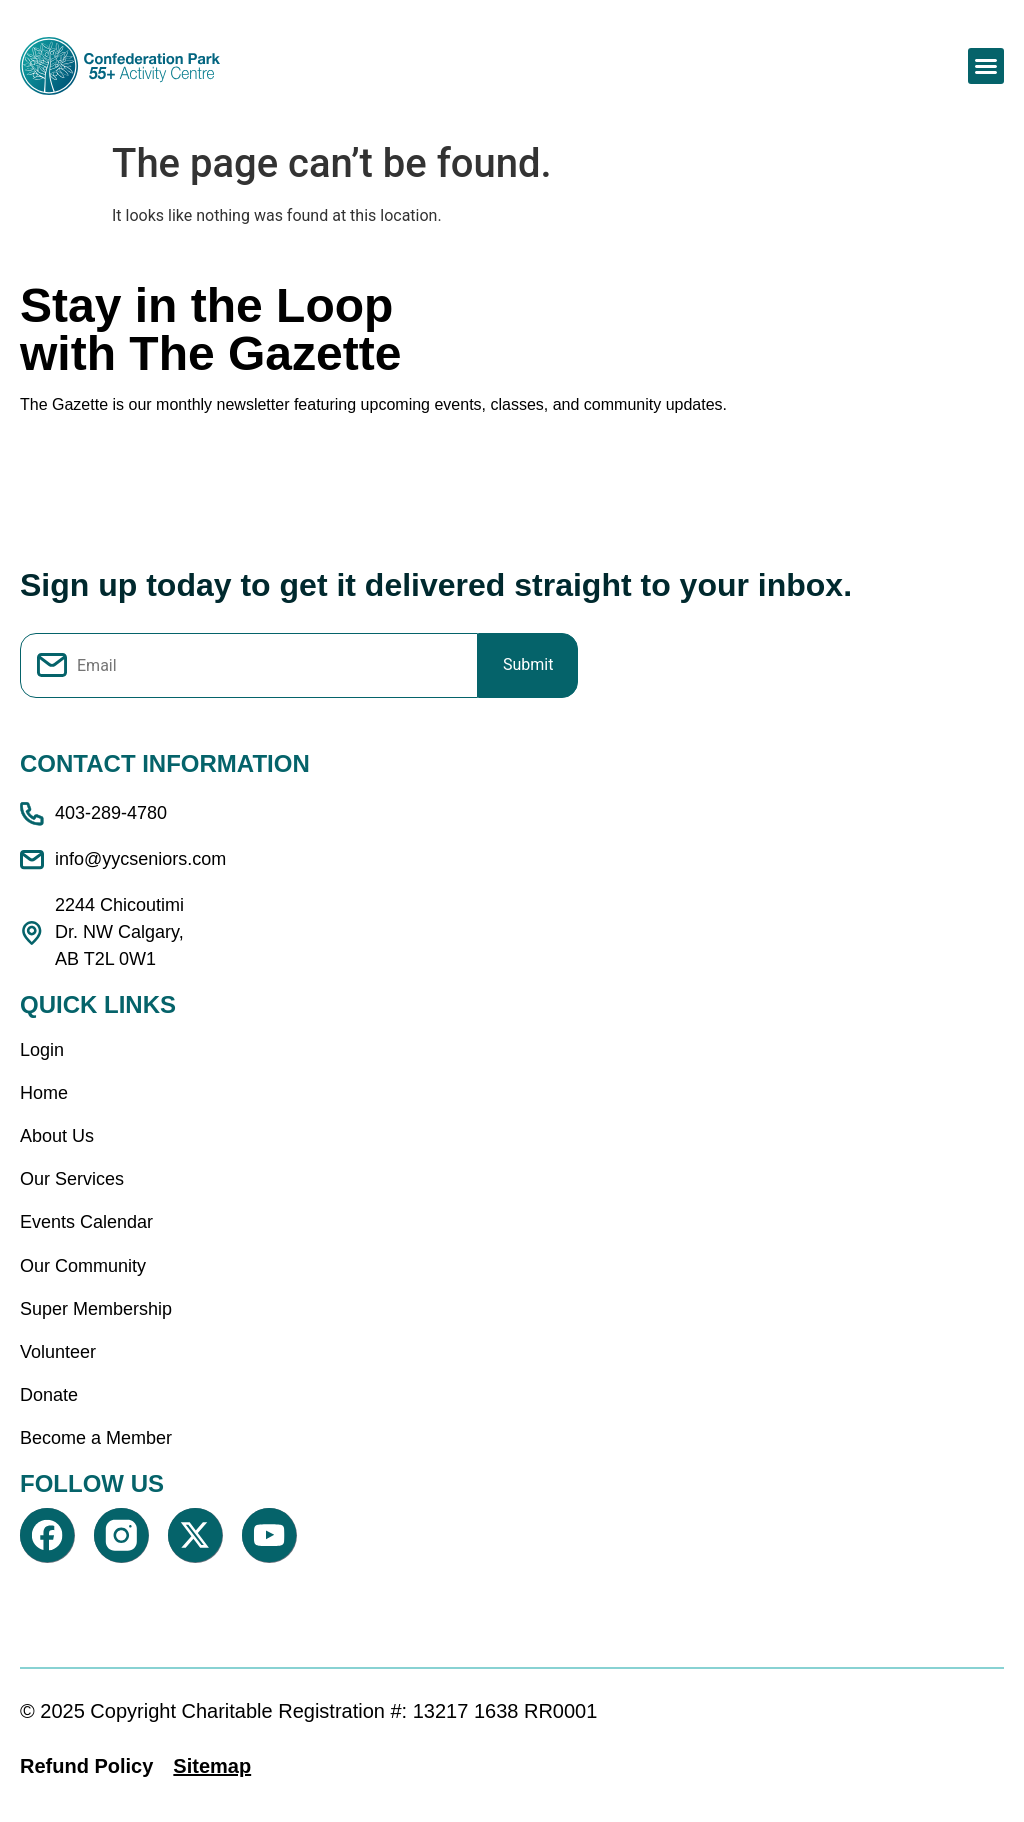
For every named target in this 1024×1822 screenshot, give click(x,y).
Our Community (83, 1266)
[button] (986, 66)
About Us (57, 1136)
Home (44, 1093)
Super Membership (96, 1309)
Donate (49, 1395)
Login (42, 1050)
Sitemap (212, 1766)
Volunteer (58, 1352)
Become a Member (96, 1438)
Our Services (72, 1179)
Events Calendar (86, 1222)
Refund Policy (86, 1766)
